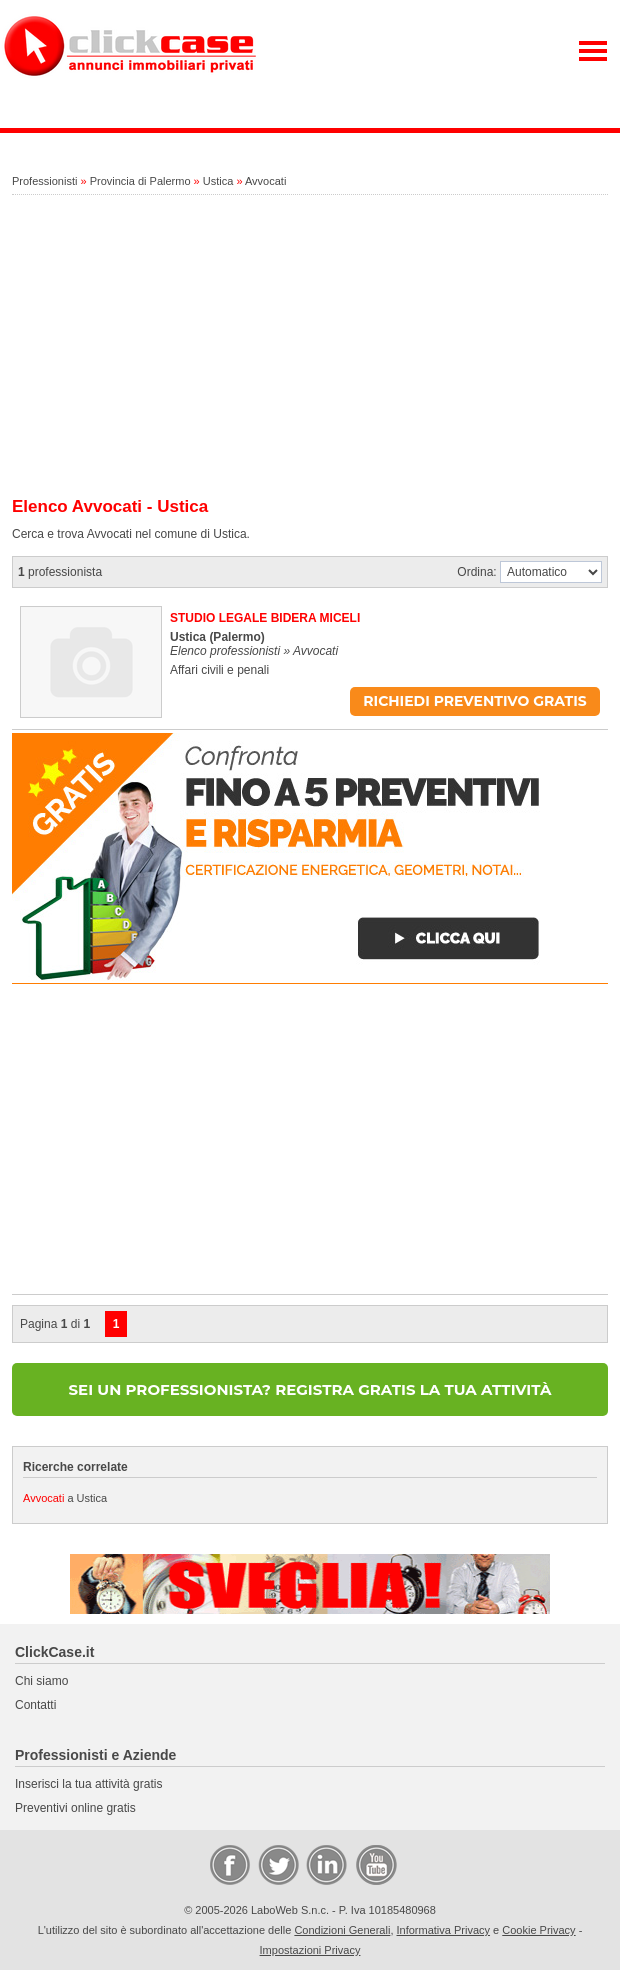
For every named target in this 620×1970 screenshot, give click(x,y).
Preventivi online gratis (75, 1808)
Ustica (218, 181)
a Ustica (65, 1498)
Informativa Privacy (444, 1930)
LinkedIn (325, 1864)
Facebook (229, 1864)
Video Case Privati (375, 1864)
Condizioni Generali (342, 1930)
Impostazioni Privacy (310, 1950)
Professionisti (44, 181)
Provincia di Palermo (140, 181)
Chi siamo (41, 1681)
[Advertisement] (310, 347)
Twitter (277, 1864)
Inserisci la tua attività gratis (88, 1784)
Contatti (35, 1705)
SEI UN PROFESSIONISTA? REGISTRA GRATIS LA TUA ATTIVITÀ (310, 1389)
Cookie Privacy (538, 1930)
